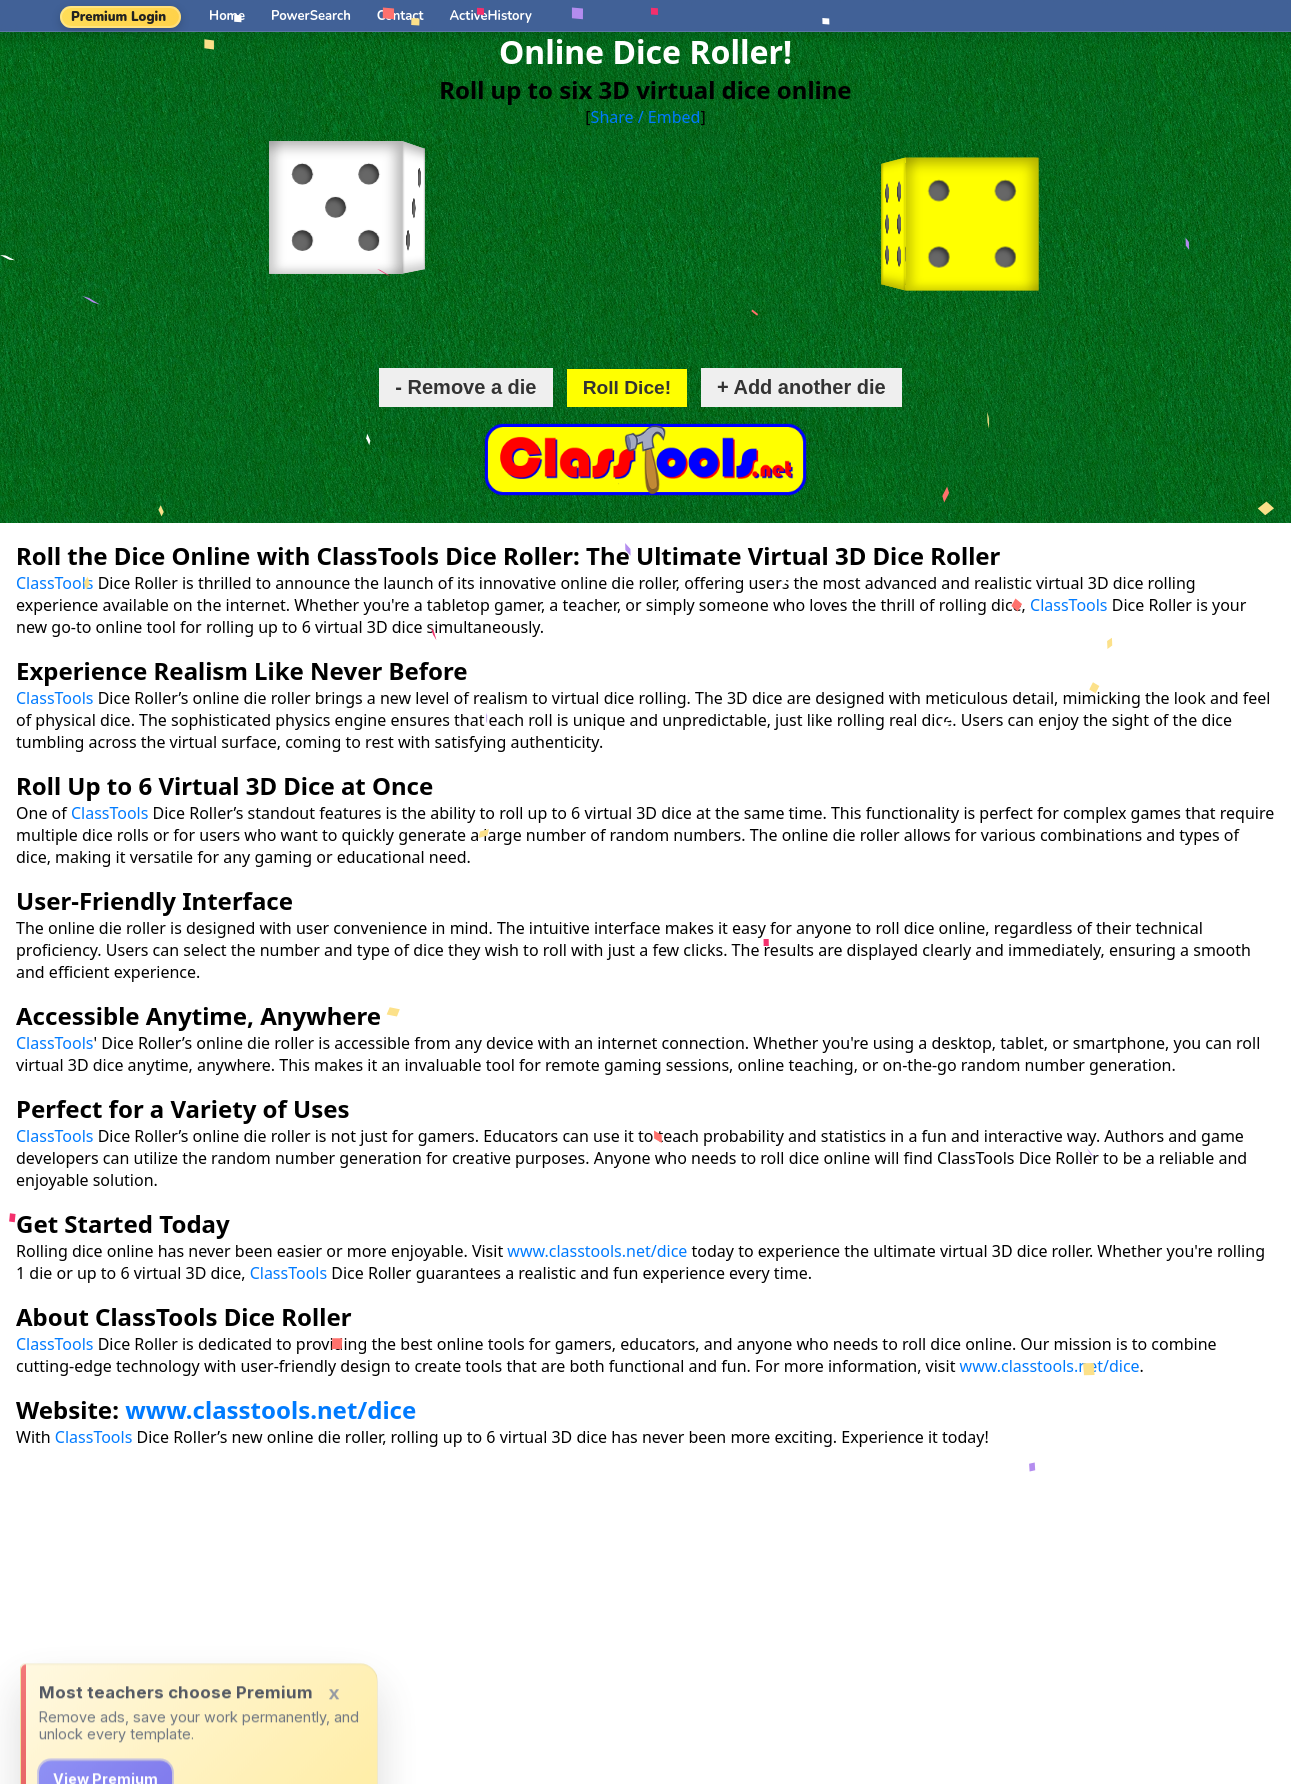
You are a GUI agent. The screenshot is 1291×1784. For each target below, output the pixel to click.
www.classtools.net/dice (597, 1251)
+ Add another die (801, 387)
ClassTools (54, 583)
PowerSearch (311, 16)
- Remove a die (465, 387)
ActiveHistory (491, 16)
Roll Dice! (627, 387)
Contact (400, 16)
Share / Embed (646, 117)
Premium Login (118, 17)
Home (227, 16)
